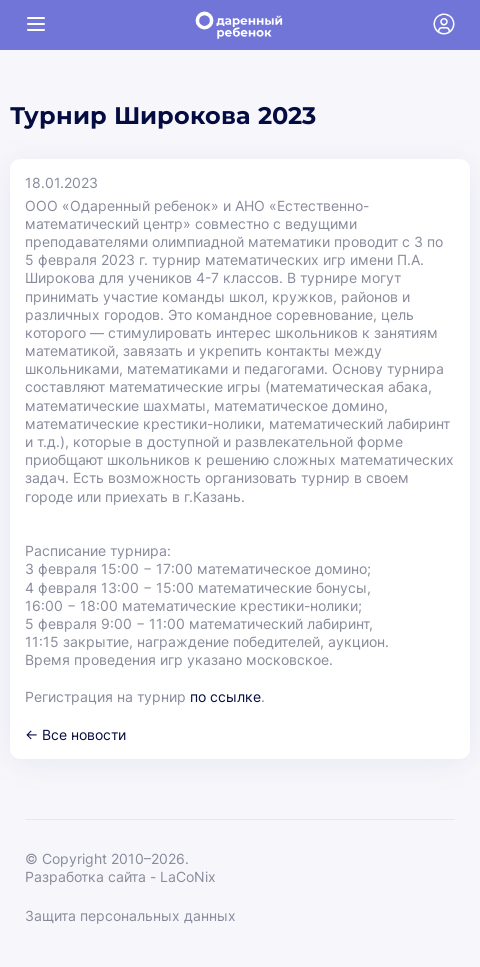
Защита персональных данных (130, 915)
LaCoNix (188, 876)
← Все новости (75, 734)
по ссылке (225, 696)
